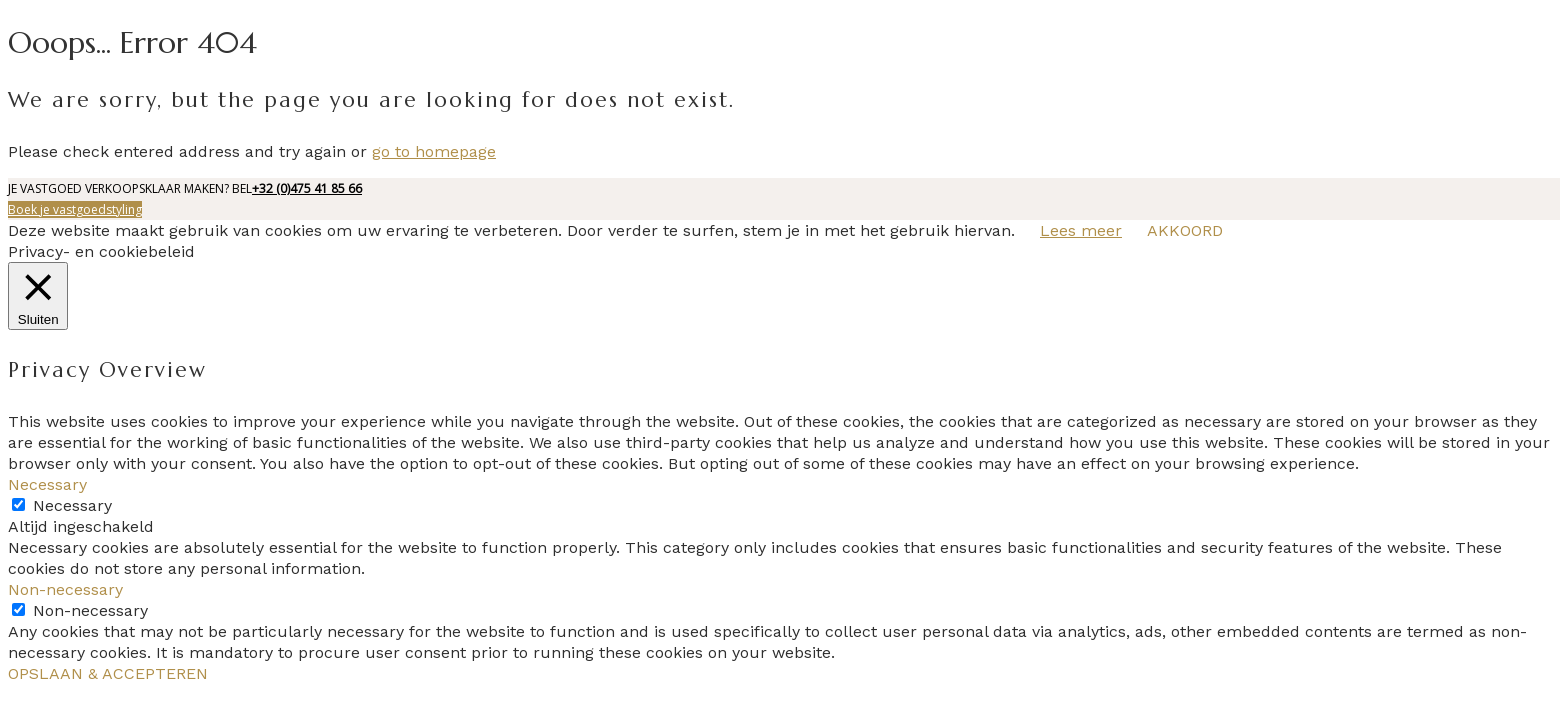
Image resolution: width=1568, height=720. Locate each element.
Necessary (72, 505)
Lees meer (1081, 230)
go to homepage (434, 151)
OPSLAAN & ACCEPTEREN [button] (108, 673)
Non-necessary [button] (65, 589)
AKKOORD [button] (1185, 230)
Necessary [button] (47, 484)
